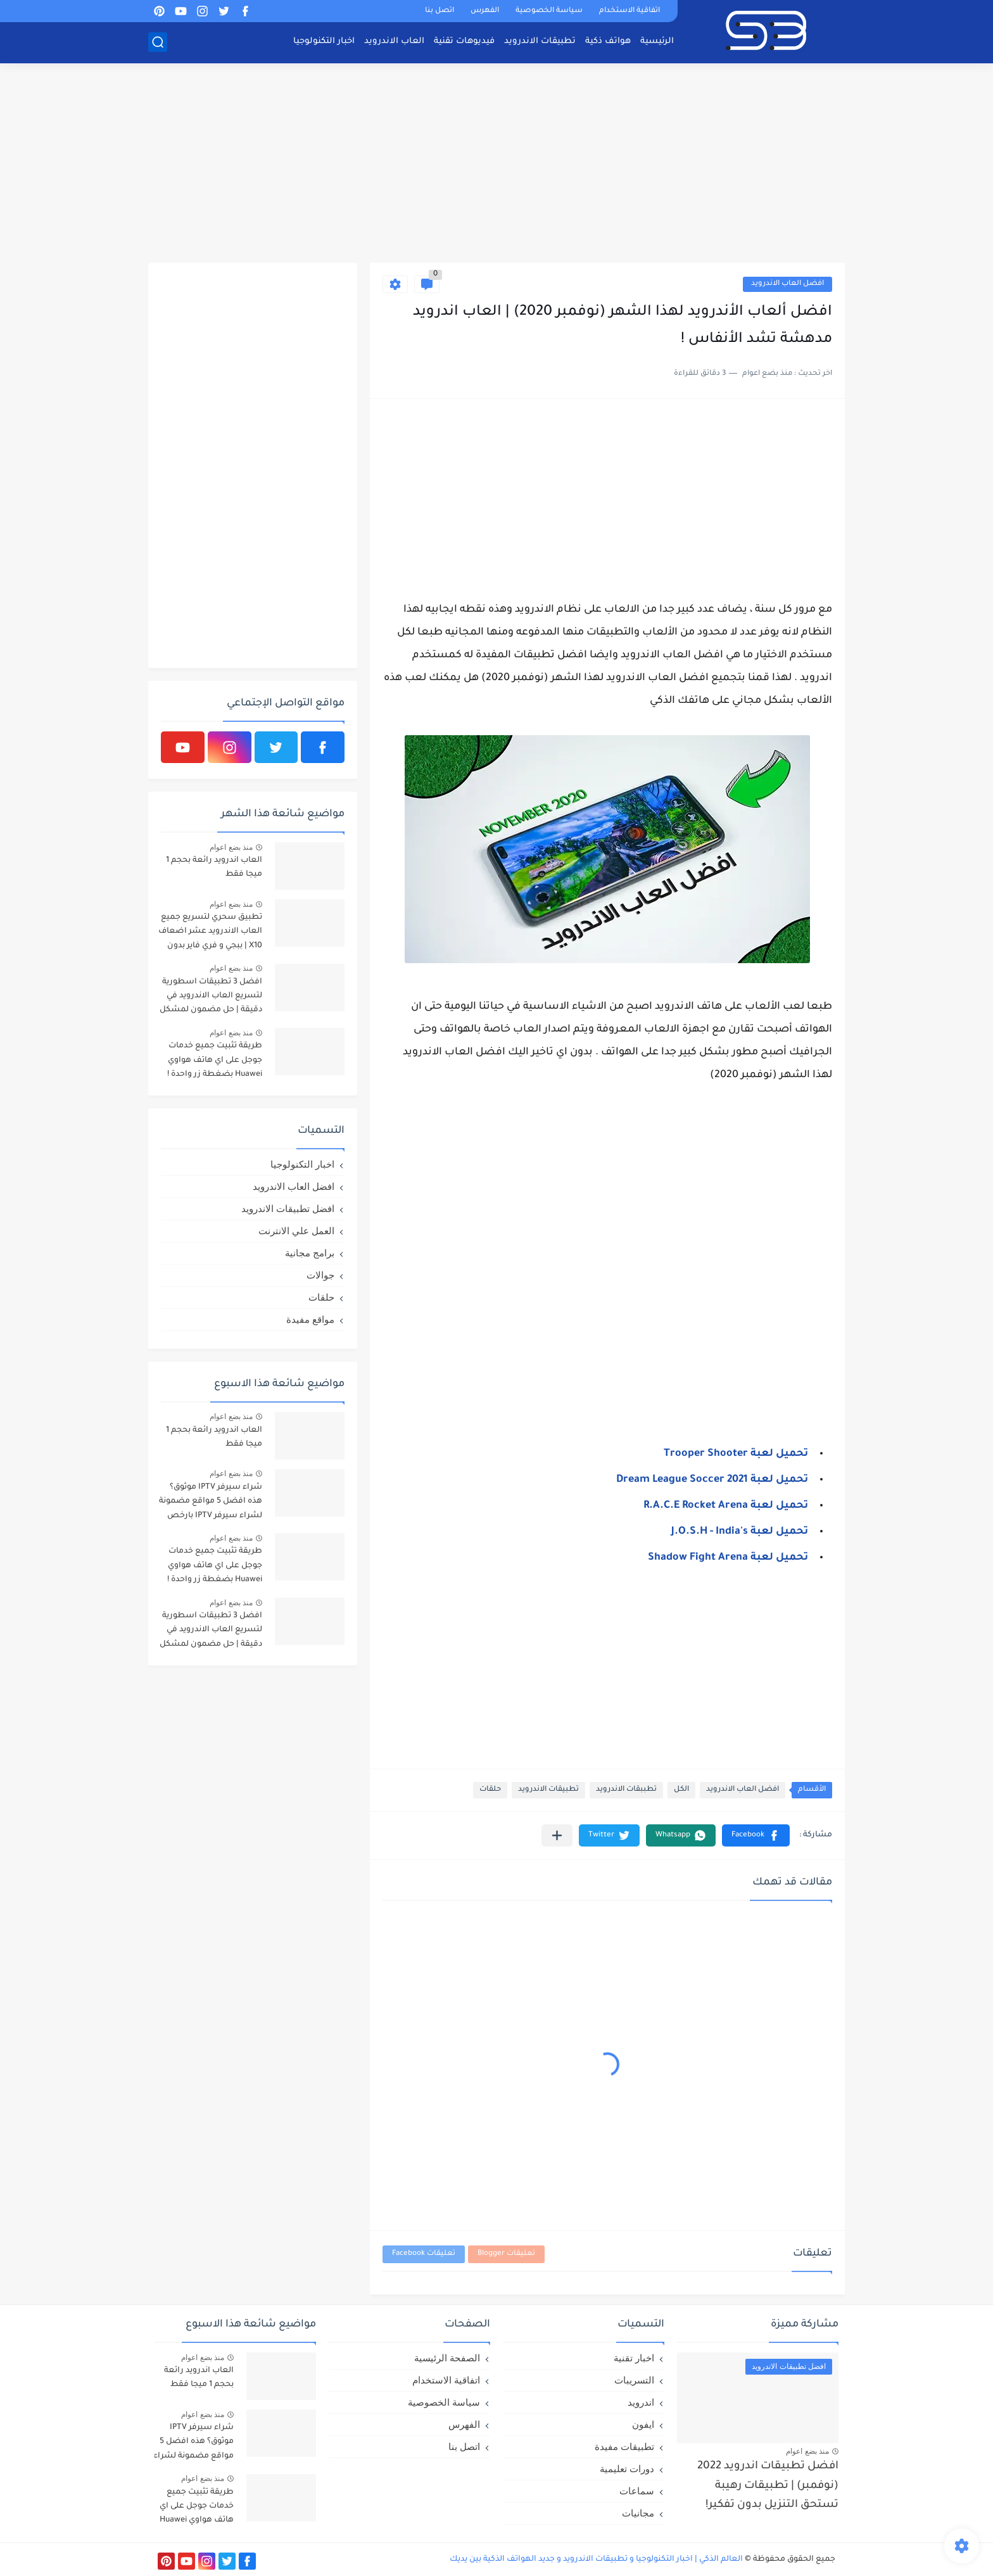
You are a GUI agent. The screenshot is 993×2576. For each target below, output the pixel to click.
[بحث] (157, 42)
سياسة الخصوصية (549, 11)
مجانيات (638, 2513)
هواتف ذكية (608, 41)
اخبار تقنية (634, 2357)
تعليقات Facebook (423, 2254)
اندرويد (641, 2402)
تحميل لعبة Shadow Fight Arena (728, 1557)
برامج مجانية (309, 1252)
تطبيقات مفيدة (624, 2446)
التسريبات (634, 2380)
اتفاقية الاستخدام (629, 11)
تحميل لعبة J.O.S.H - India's (739, 1531)
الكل (681, 1790)
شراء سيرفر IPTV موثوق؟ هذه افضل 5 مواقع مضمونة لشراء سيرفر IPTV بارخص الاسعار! (210, 1503)
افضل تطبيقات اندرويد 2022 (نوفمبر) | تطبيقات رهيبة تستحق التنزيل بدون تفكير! (767, 2486)
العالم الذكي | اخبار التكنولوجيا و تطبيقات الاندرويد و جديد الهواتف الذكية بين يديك (596, 2559)
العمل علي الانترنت (296, 1230)
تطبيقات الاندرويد (540, 41)
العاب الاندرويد (394, 41)
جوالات (320, 1275)
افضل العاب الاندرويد (787, 284)
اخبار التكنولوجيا (324, 41)
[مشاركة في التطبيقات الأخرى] (556, 1835)
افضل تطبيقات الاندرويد (287, 1208)
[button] (756, 1835)
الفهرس (485, 11)
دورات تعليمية (627, 2468)
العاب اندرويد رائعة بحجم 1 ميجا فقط (214, 867)
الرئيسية (657, 41)
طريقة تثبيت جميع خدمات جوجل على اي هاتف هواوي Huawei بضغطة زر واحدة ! (214, 1060)
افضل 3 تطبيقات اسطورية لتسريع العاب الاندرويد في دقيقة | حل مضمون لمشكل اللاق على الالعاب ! (211, 998)
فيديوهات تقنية (464, 41)
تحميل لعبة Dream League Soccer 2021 (712, 1480)
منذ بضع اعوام (231, 847)
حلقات (490, 1790)
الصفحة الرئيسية (447, 2357)
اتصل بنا (439, 11)
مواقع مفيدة (310, 1319)
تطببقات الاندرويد (626, 1790)
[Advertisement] (496, 164)
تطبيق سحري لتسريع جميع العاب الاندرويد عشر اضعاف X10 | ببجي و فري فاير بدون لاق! (210, 933)
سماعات (636, 2490)
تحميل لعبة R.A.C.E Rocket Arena (725, 1506)
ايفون (643, 2424)
